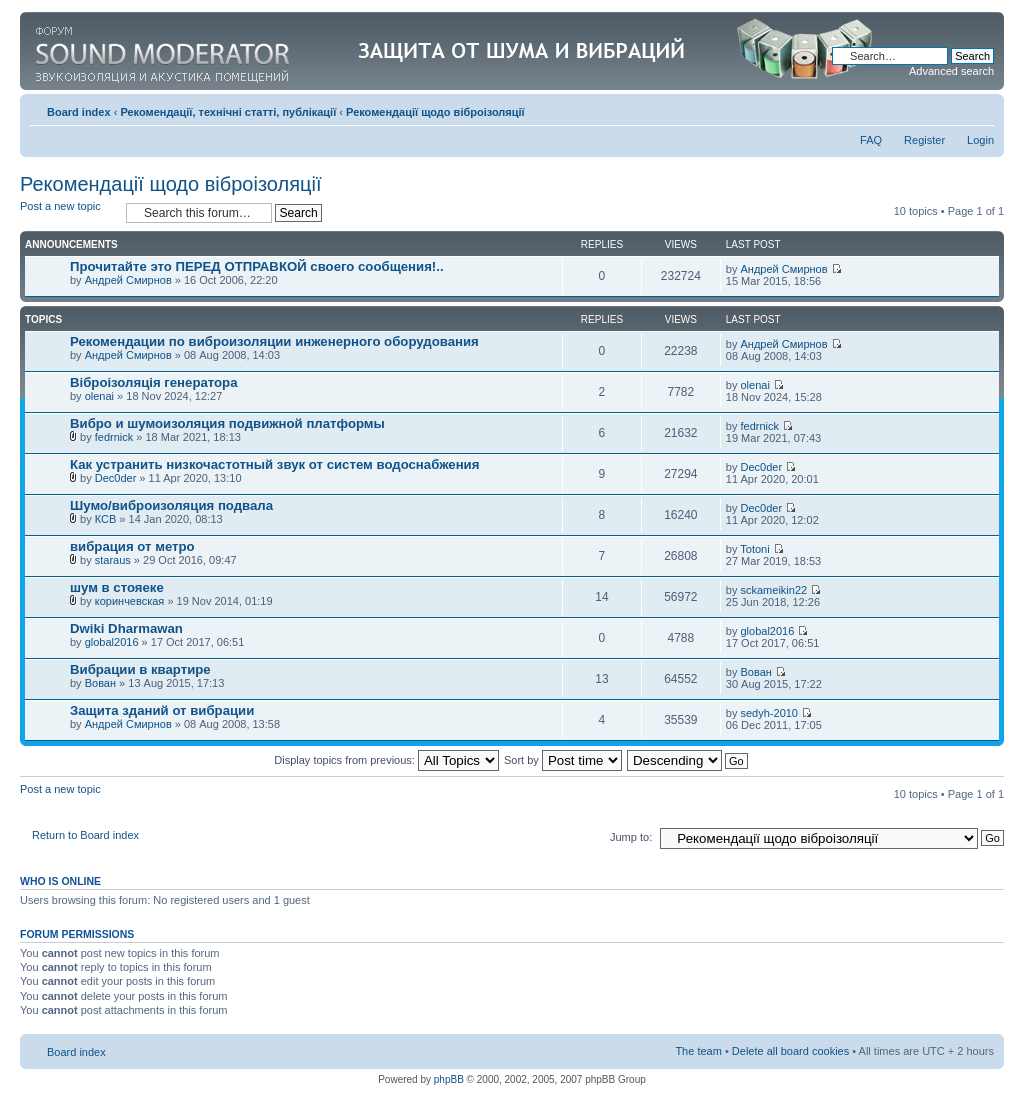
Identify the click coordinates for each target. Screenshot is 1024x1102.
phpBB (449, 1079)
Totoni (754, 549)
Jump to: (631, 837)
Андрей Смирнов (128, 280)
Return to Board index (85, 835)
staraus (113, 560)
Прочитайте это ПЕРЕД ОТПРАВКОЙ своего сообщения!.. (257, 266)
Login (980, 140)
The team (698, 1051)
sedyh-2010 (770, 713)
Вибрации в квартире (140, 669)
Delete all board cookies (790, 1051)
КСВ (106, 519)
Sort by (563, 760)
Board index (79, 112)
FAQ (871, 140)
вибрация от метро (132, 546)
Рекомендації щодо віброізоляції (435, 112)
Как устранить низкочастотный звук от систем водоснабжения (274, 464)
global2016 (112, 642)
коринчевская (130, 601)
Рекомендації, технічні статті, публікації (228, 112)
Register (924, 140)
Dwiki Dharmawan (126, 628)
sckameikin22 (774, 590)
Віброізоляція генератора (154, 382)
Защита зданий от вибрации (162, 710)
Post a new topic (68, 212)
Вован (100, 683)
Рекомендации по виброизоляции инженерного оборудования (274, 341)
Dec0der (116, 478)
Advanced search (951, 71)
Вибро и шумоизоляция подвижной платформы (227, 423)
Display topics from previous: (386, 760)
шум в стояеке (117, 587)
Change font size (979, 108)
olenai (99, 396)
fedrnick (114, 437)
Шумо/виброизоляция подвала (171, 505)
